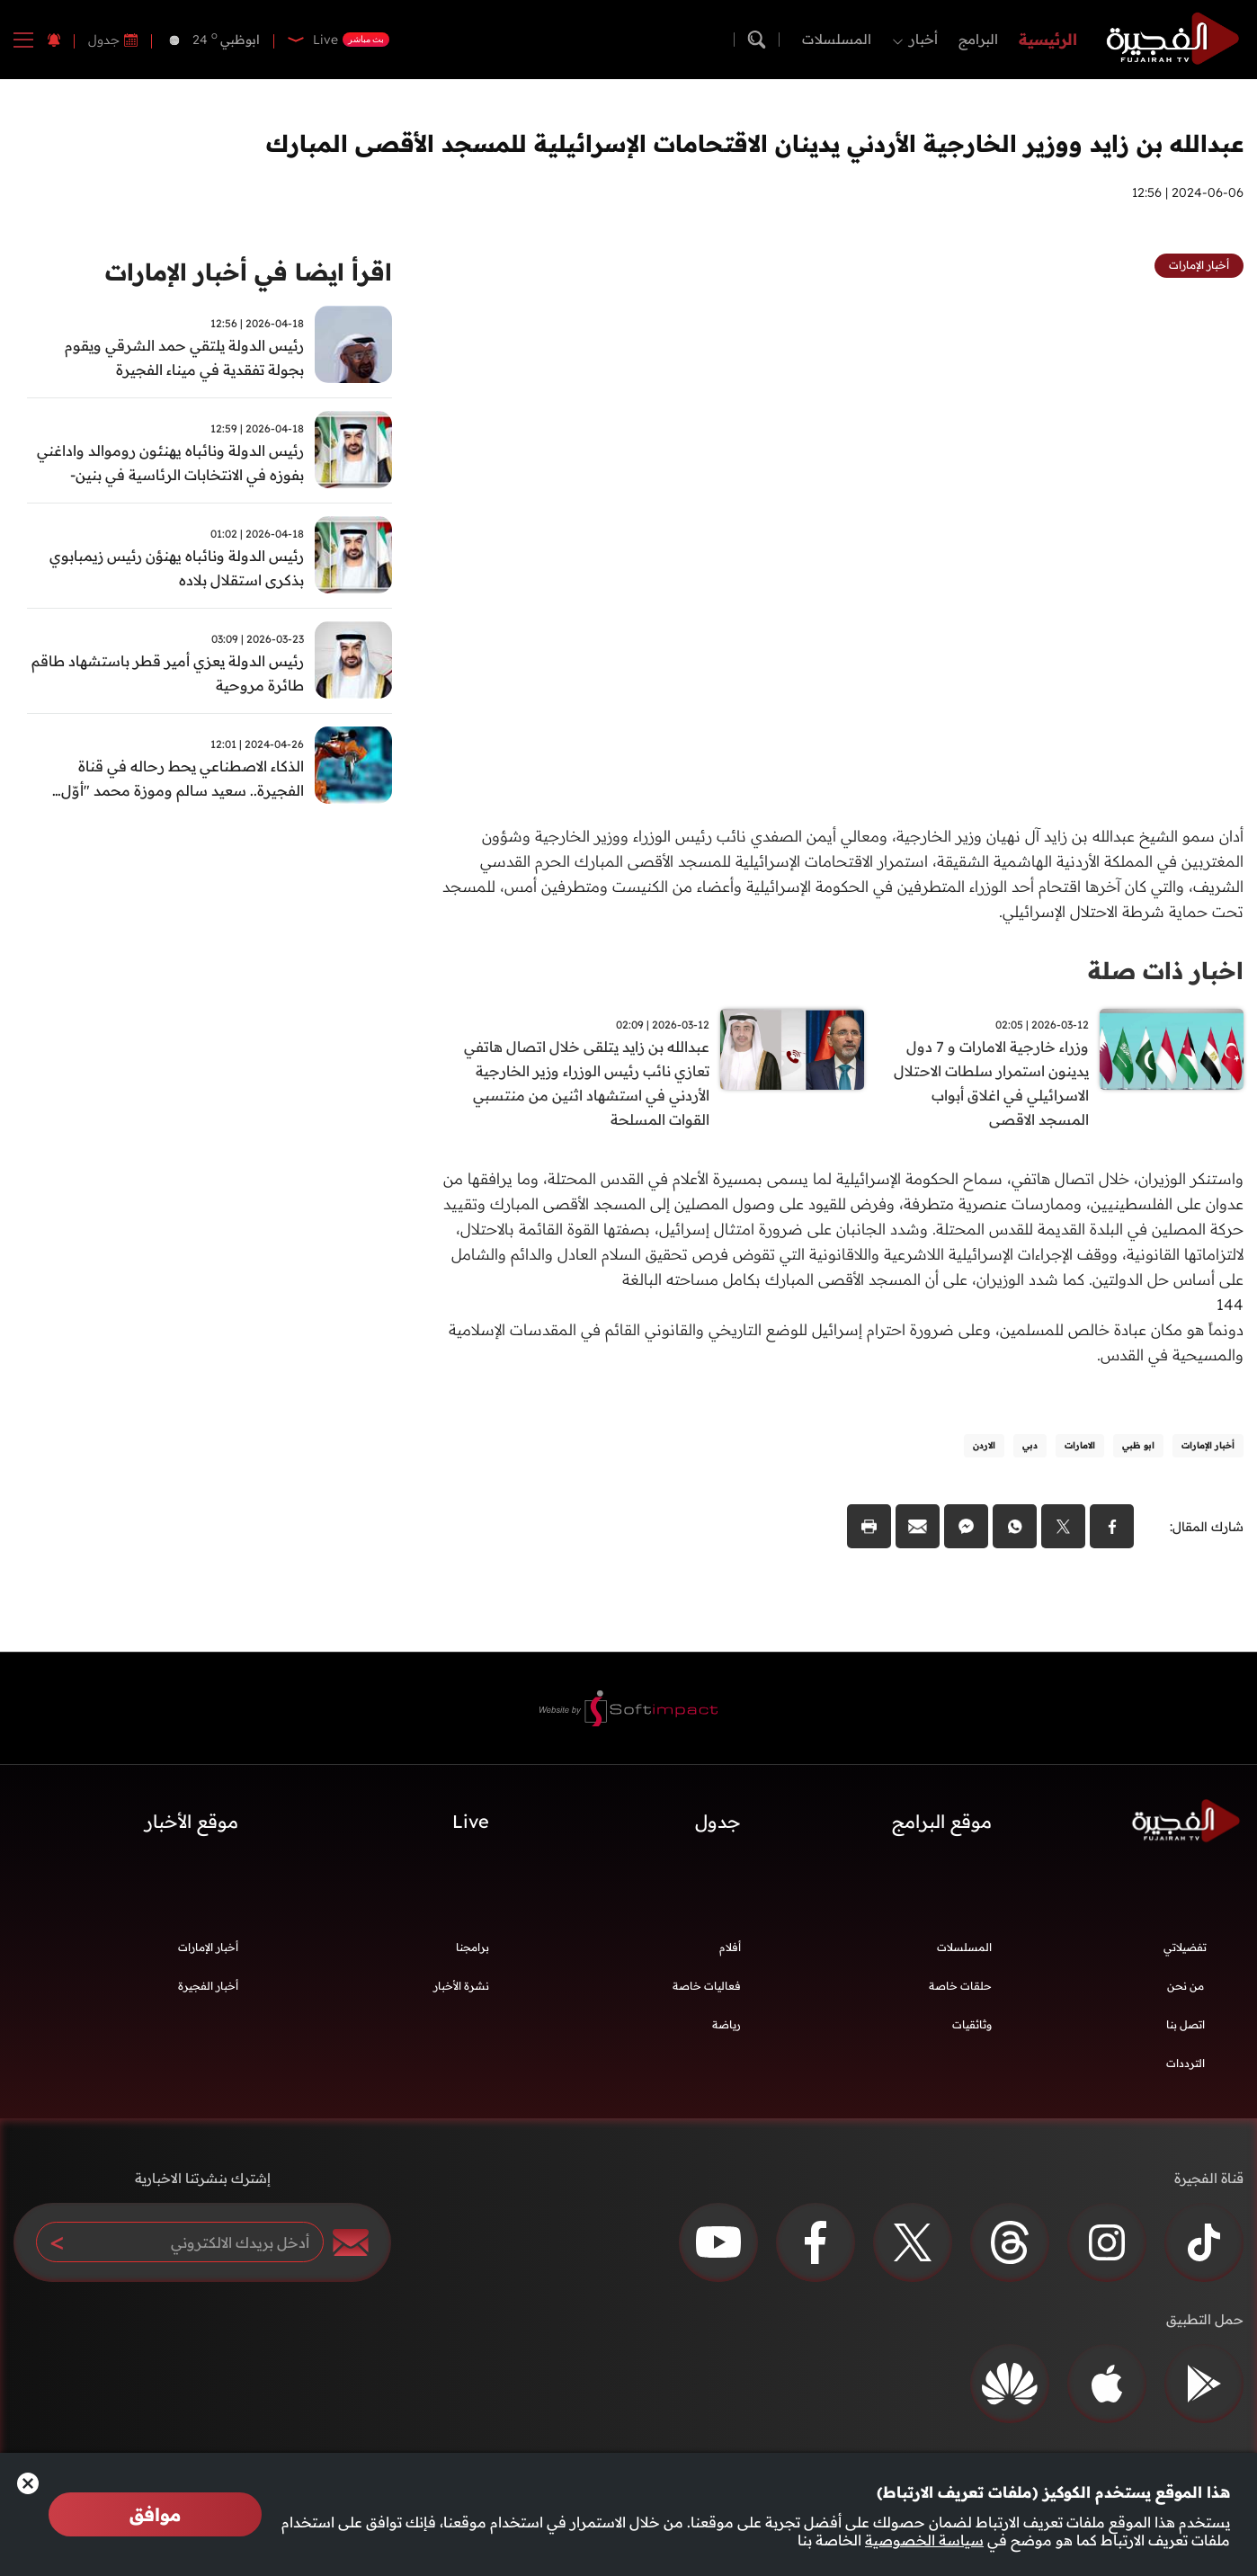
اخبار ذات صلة (1166, 970)
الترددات (1185, 2063)
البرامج (978, 39)
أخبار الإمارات (208, 1947)
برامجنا (472, 1947)
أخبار (923, 39)
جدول (104, 39)
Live (470, 1821)
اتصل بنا (1185, 2024)
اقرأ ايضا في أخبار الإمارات (248, 272)
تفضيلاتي (1185, 1947)
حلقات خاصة (960, 1985)
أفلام (730, 1947)
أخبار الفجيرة (208, 1985)
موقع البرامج (942, 1821)
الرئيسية (1048, 39)
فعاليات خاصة (707, 1985)
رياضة (726, 2024)
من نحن (1185, 1985)
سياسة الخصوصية (924, 2540)
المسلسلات (836, 39)
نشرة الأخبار (461, 1985)
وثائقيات (972, 2024)
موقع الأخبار (191, 1821)
